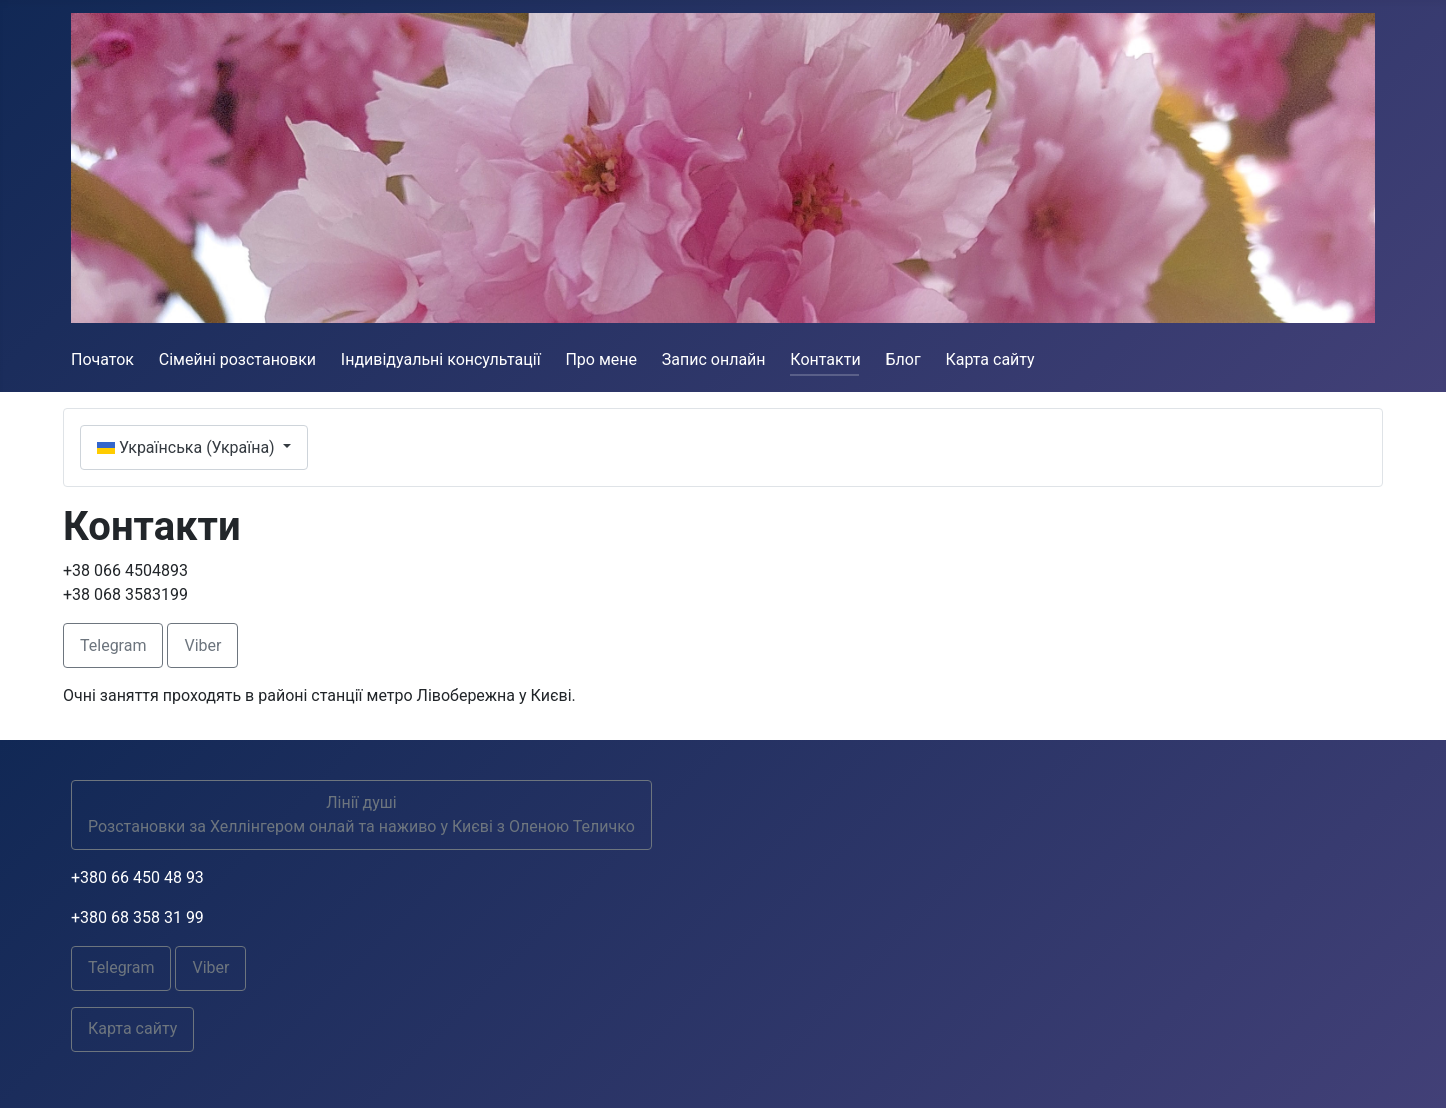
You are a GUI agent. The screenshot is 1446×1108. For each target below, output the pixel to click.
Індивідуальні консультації (441, 359)
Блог (902, 359)
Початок (102, 359)
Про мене (601, 359)
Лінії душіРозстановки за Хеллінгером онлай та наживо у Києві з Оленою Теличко (361, 814)
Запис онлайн (714, 359)
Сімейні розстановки (237, 359)
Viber (202, 645)
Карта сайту (989, 359)
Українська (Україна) (188, 447)
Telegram (113, 645)
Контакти (825, 359)
